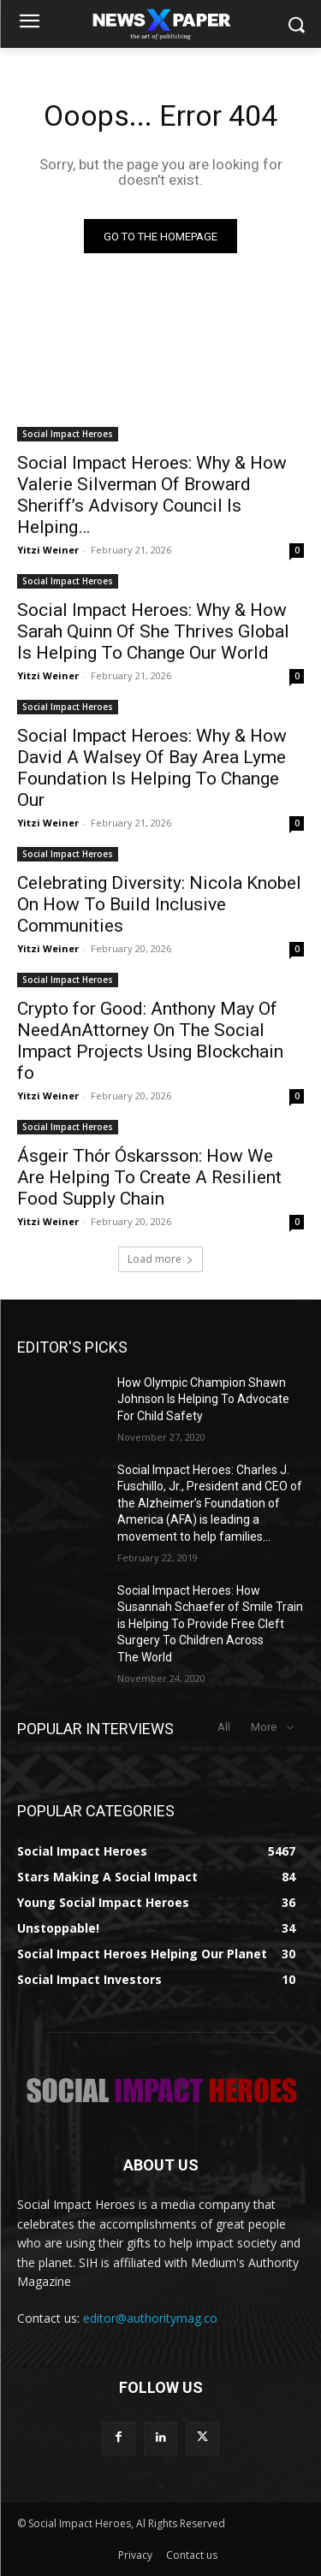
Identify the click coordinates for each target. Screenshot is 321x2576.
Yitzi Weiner (48, 549)
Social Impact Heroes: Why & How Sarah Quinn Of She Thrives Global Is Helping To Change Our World (153, 631)
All (223, 1726)
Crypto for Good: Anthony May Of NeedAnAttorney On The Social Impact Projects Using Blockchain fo (150, 1040)
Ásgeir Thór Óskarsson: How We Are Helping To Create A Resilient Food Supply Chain (149, 1177)
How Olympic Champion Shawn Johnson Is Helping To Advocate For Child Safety (203, 1399)
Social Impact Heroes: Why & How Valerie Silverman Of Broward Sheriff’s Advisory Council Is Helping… (152, 495)
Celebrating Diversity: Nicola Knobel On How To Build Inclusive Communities (159, 904)
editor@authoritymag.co (150, 2318)
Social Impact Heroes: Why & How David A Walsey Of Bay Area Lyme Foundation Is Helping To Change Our (152, 767)
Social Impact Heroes (67, 434)
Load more (160, 1259)
